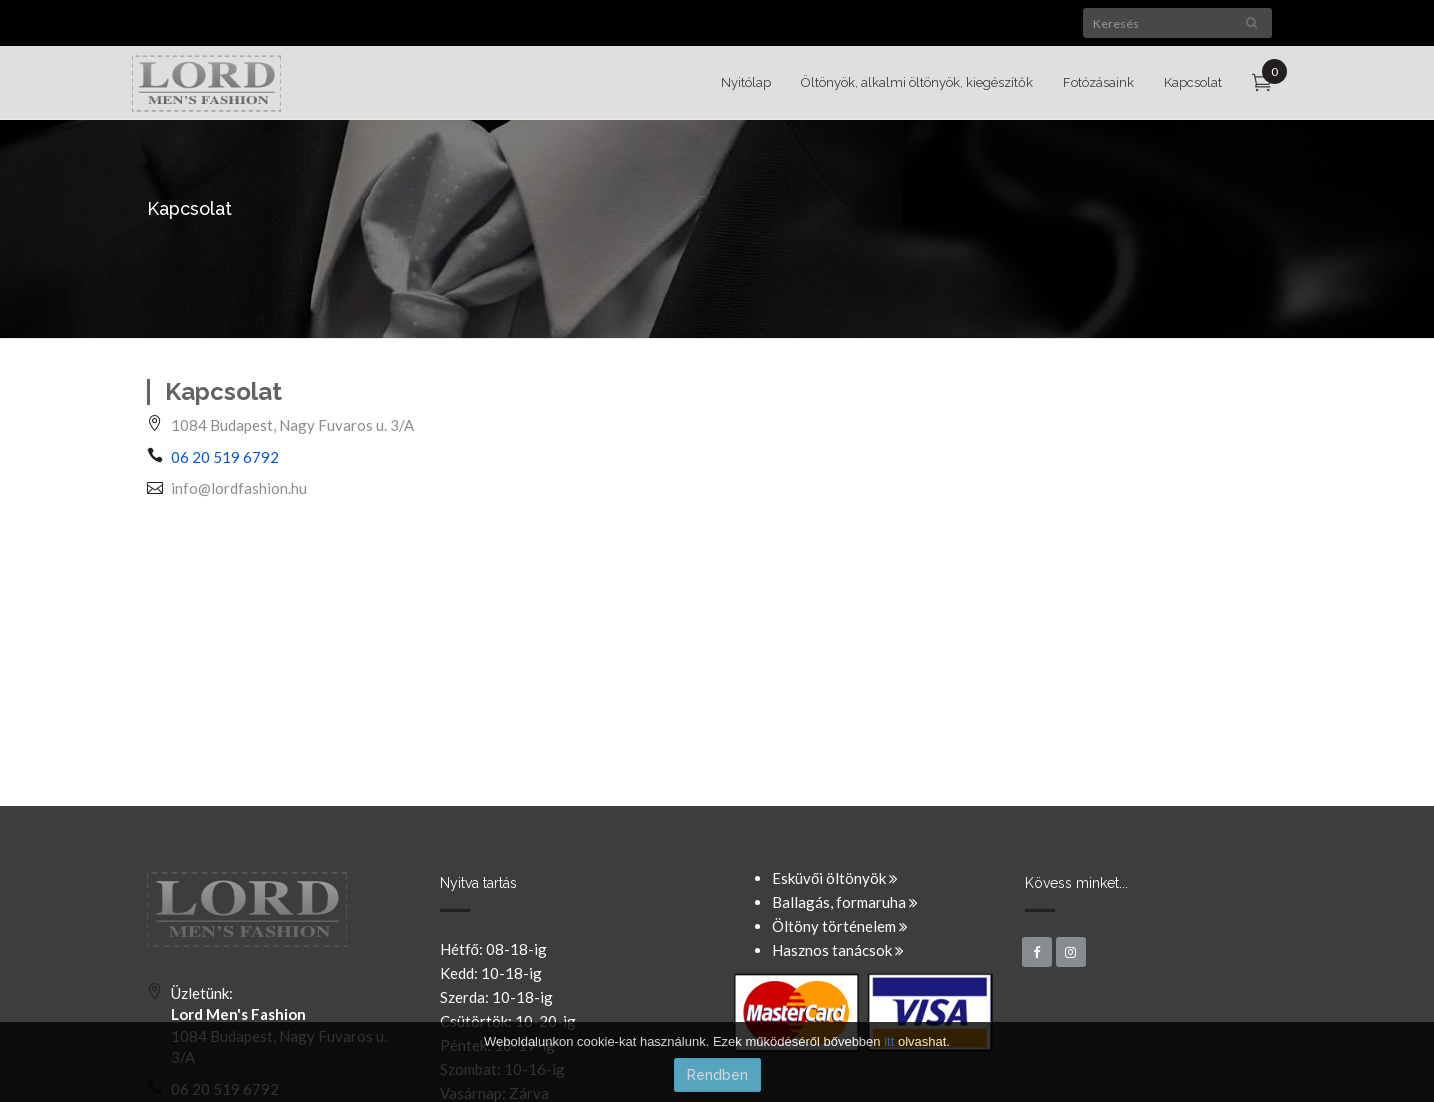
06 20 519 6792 (225, 457)
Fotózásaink (1098, 82)
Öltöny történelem (840, 926)
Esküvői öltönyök (835, 878)
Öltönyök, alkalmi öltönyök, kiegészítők (917, 82)
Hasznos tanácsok (838, 950)
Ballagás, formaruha (845, 902)
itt (889, 1041)
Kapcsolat (1193, 82)
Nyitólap (746, 82)
